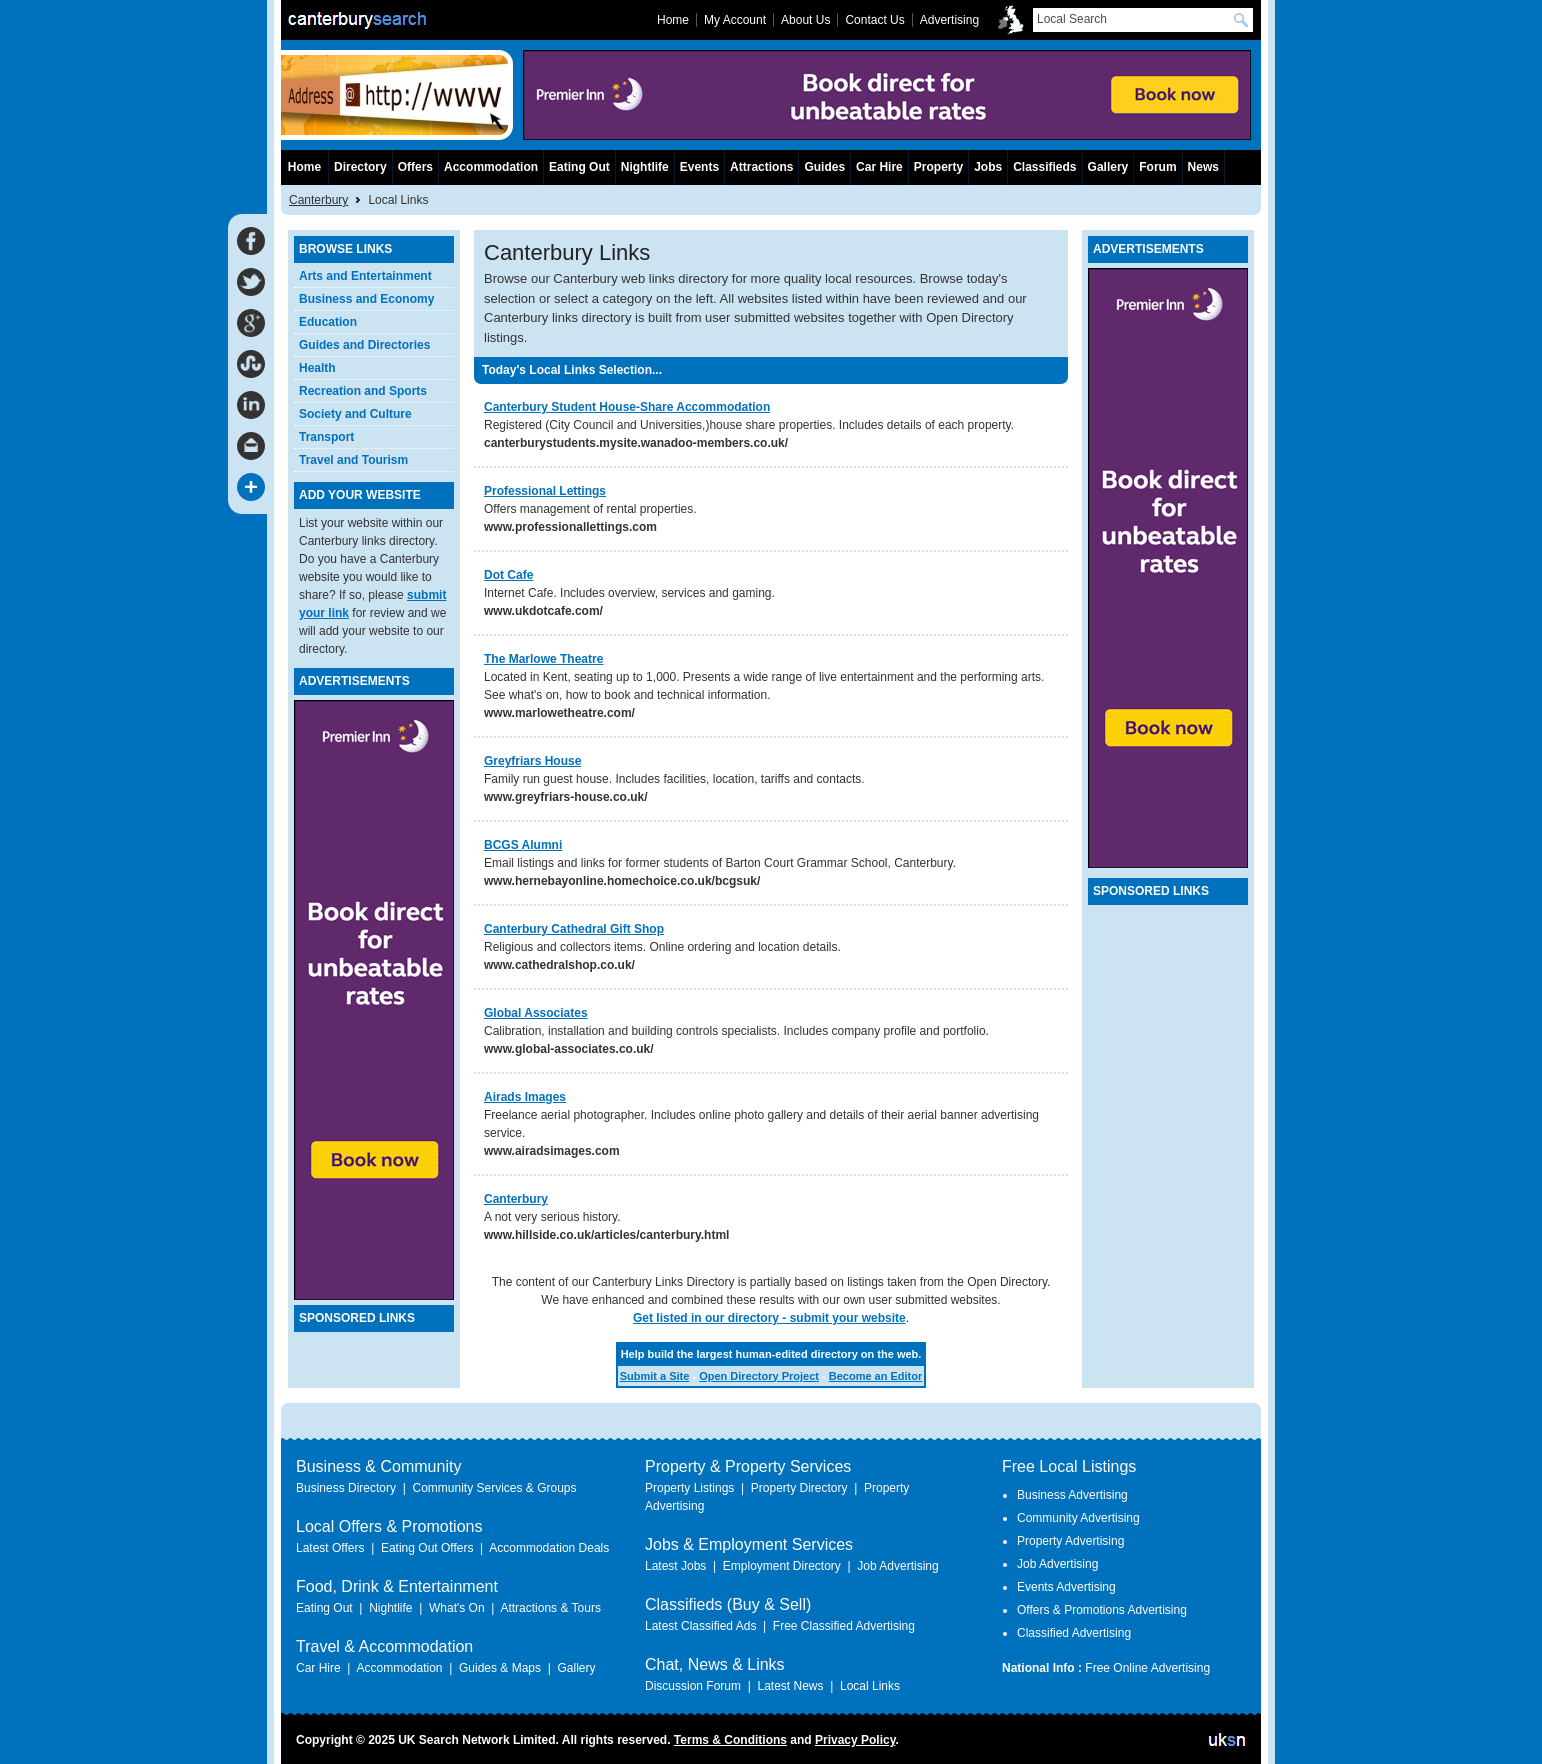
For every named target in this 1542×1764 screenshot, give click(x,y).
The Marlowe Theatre (543, 659)
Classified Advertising (1074, 1633)
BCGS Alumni (523, 845)
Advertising (949, 20)
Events (699, 167)
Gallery (1108, 167)
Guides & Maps (500, 1668)
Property (938, 167)
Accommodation (491, 167)
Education (328, 322)
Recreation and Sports (363, 391)
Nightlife (645, 167)
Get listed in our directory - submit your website (769, 1318)
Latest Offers (330, 1548)
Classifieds (1044, 167)
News (1203, 167)
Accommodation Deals (549, 1548)
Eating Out (579, 167)
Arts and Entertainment (365, 276)
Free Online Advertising (1147, 1668)
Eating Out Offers (427, 1548)
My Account (735, 20)
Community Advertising (1078, 1518)
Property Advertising (1070, 1541)
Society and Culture (355, 414)
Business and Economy (366, 299)
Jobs (988, 167)
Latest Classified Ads (700, 1626)
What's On (457, 1608)
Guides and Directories (364, 345)
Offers (415, 167)
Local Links (870, 1686)
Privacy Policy (855, 1740)
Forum (1157, 167)
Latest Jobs (675, 1566)
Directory (360, 167)
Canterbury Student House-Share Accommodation (627, 407)
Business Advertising (1072, 1495)
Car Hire (879, 167)
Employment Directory (782, 1566)
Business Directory (346, 1488)
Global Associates (536, 1013)
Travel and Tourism (353, 460)
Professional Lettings (545, 491)
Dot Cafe (508, 575)
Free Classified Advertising (844, 1626)
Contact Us (874, 20)
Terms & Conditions (730, 1740)
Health (317, 368)
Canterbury (516, 1199)
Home (304, 167)
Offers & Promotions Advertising (1102, 1610)
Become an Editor (876, 1376)
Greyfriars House (532, 761)
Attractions (761, 167)
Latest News (790, 1686)
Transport (326, 437)
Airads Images (525, 1097)
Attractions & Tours (550, 1608)
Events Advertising (1066, 1587)
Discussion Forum (693, 1686)
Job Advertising (897, 1566)
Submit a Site (655, 1376)
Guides (824, 167)
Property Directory (799, 1488)
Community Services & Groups (494, 1488)
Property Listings (689, 1488)
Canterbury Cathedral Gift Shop (574, 929)
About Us (805, 20)
